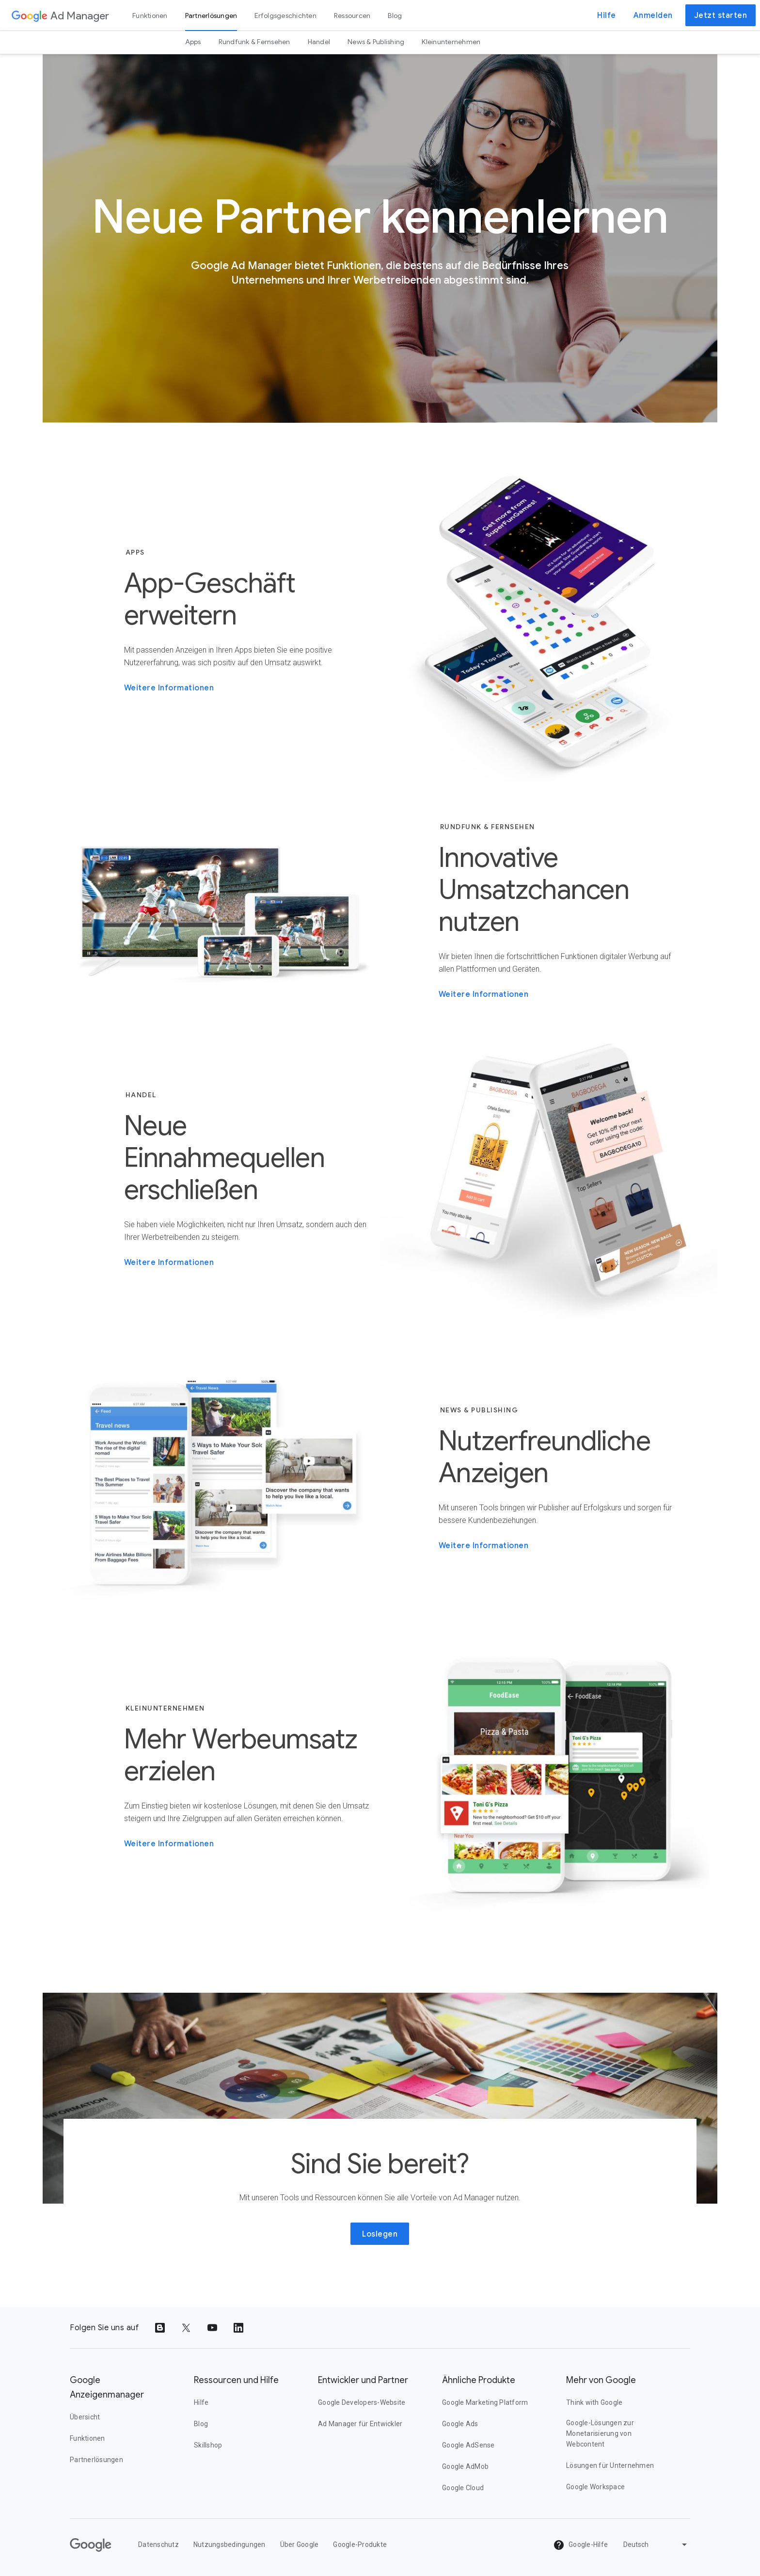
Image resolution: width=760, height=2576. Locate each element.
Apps (193, 41)
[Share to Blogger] (160, 2327)
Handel (319, 41)
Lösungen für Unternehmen (610, 2465)
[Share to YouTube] (212, 2327)
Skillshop (208, 2445)
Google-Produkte (360, 2544)
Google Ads (460, 2424)
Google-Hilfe (580, 2545)
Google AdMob (465, 2466)
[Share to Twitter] (186, 2327)
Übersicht (85, 2417)
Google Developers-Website (361, 2402)
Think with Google (594, 2402)
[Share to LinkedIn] (238, 2327)
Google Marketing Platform (485, 2402)
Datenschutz (158, 2544)
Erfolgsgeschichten (285, 15)
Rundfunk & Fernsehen (254, 41)
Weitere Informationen (169, 688)
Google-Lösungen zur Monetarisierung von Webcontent (600, 2433)
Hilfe (606, 15)
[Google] (90, 2545)
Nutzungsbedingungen (229, 2544)
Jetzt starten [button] (720, 15)
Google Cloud (463, 2488)
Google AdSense (468, 2445)
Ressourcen (352, 15)
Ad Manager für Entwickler (360, 2424)
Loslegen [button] (379, 2234)
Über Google (299, 2544)
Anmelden (653, 15)
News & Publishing (376, 41)
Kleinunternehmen (451, 41)
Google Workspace (595, 2487)
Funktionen (150, 15)
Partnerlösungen (211, 15)
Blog (395, 15)
